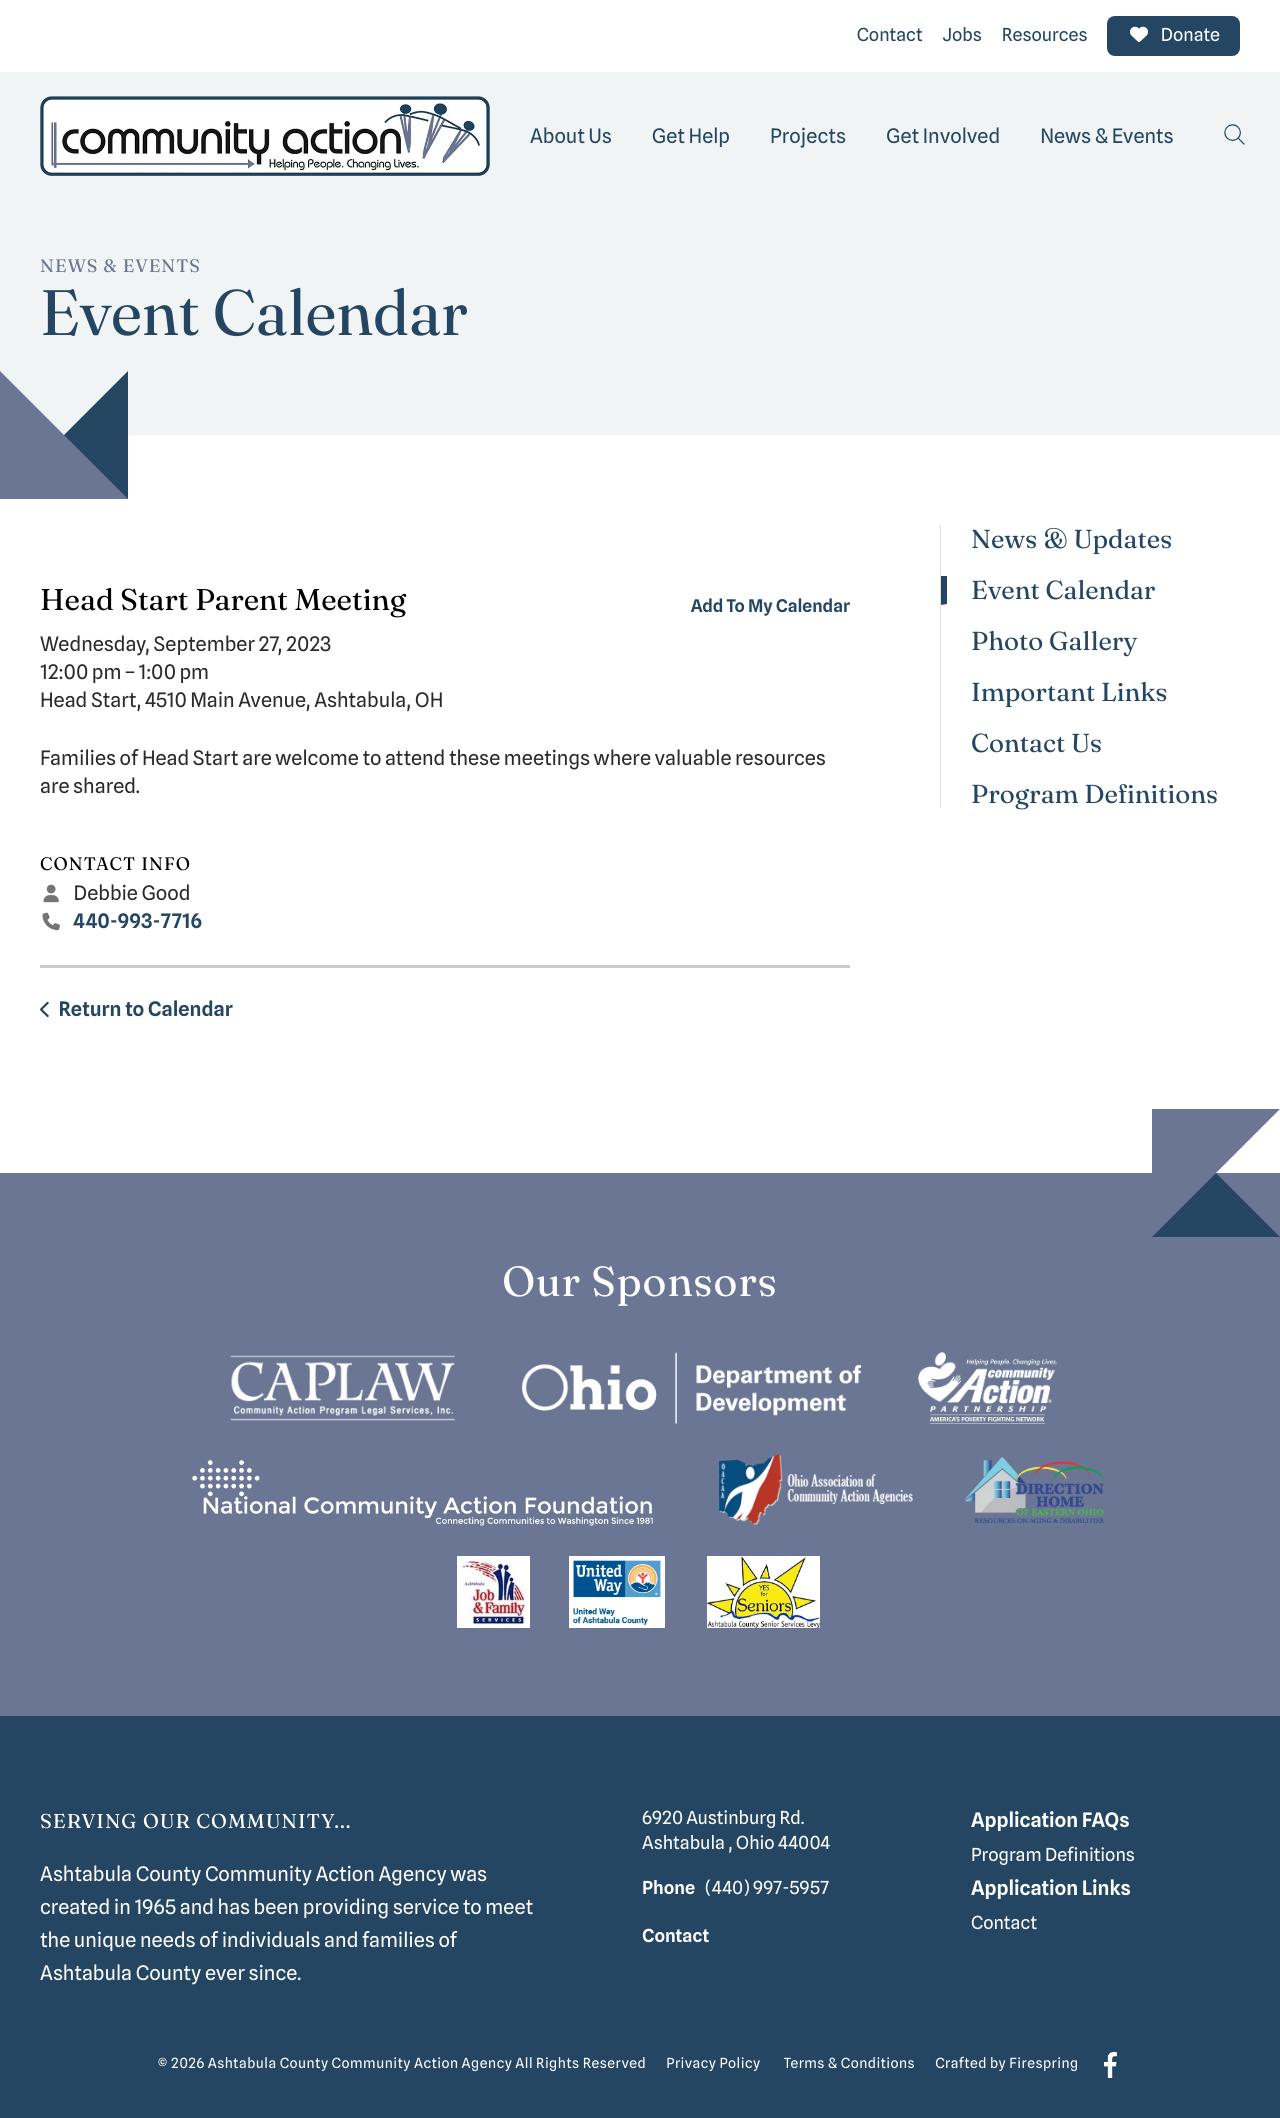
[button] (1235, 136)
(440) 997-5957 (767, 1888)
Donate (1173, 35)
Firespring (1043, 2064)
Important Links (1069, 692)
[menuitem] (571, 136)
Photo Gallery (1054, 641)
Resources (1045, 35)
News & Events (1107, 136)
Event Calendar (1063, 590)
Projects (808, 136)
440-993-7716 (138, 921)
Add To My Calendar (770, 606)
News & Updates (1071, 539)
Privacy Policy (713, 2064)
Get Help (691, 136)
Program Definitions (1094, 794)
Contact (890, 35)
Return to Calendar (145, 1009)
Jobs (962, 35)
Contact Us (1036, 743)
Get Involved (943, 136)
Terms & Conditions (850, 2064)
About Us (571, 136)
